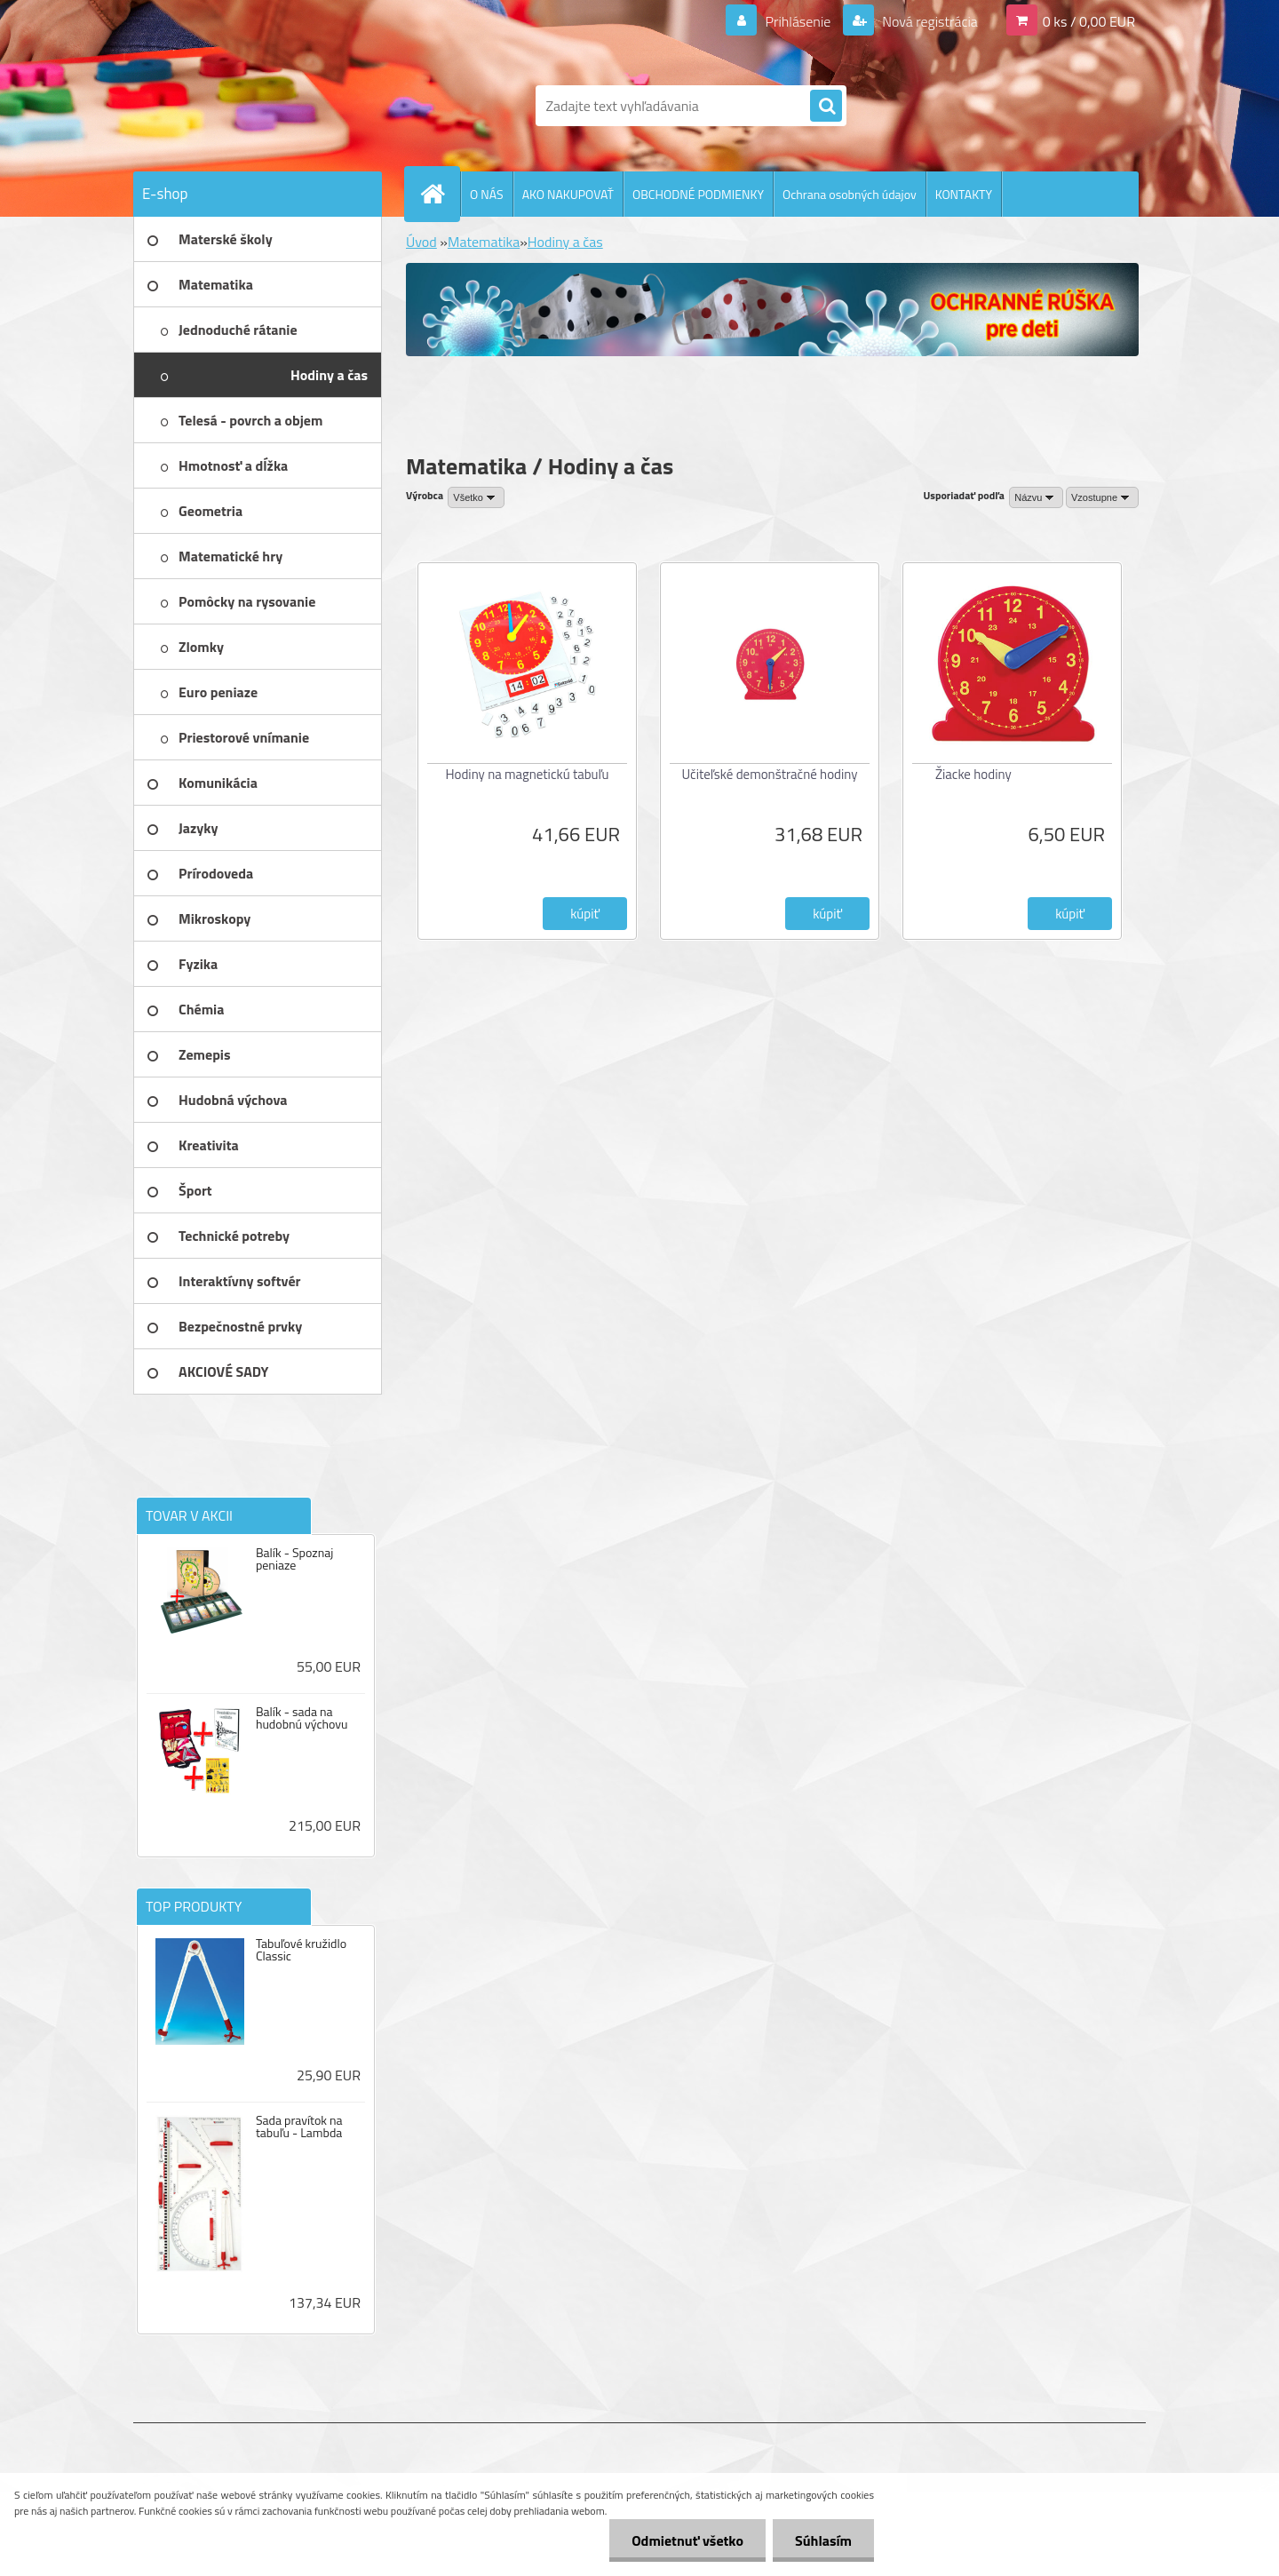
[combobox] (1036, 497)
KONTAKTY (963, 194)
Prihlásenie (798, 21)
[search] (826, 106)
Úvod (421, 241)
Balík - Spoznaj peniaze (294, 1558)
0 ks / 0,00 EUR (1089, 21)
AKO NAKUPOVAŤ (568, 194)
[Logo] (255, 105)
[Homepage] (439, 193)
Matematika (484, 241)
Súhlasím (823, 2540)
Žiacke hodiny (973, 774)
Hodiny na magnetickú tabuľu (526, 774)
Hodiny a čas (565, 241)
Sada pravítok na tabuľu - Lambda (299, 2126)
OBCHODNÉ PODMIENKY (698, 194)
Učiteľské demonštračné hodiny (770, 774)
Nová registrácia (928, 21)
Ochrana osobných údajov (849, 194)
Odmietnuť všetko (687, 2540)
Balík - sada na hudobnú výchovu (302, 1717)
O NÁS (487, 194)
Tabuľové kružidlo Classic (301, 1949)
